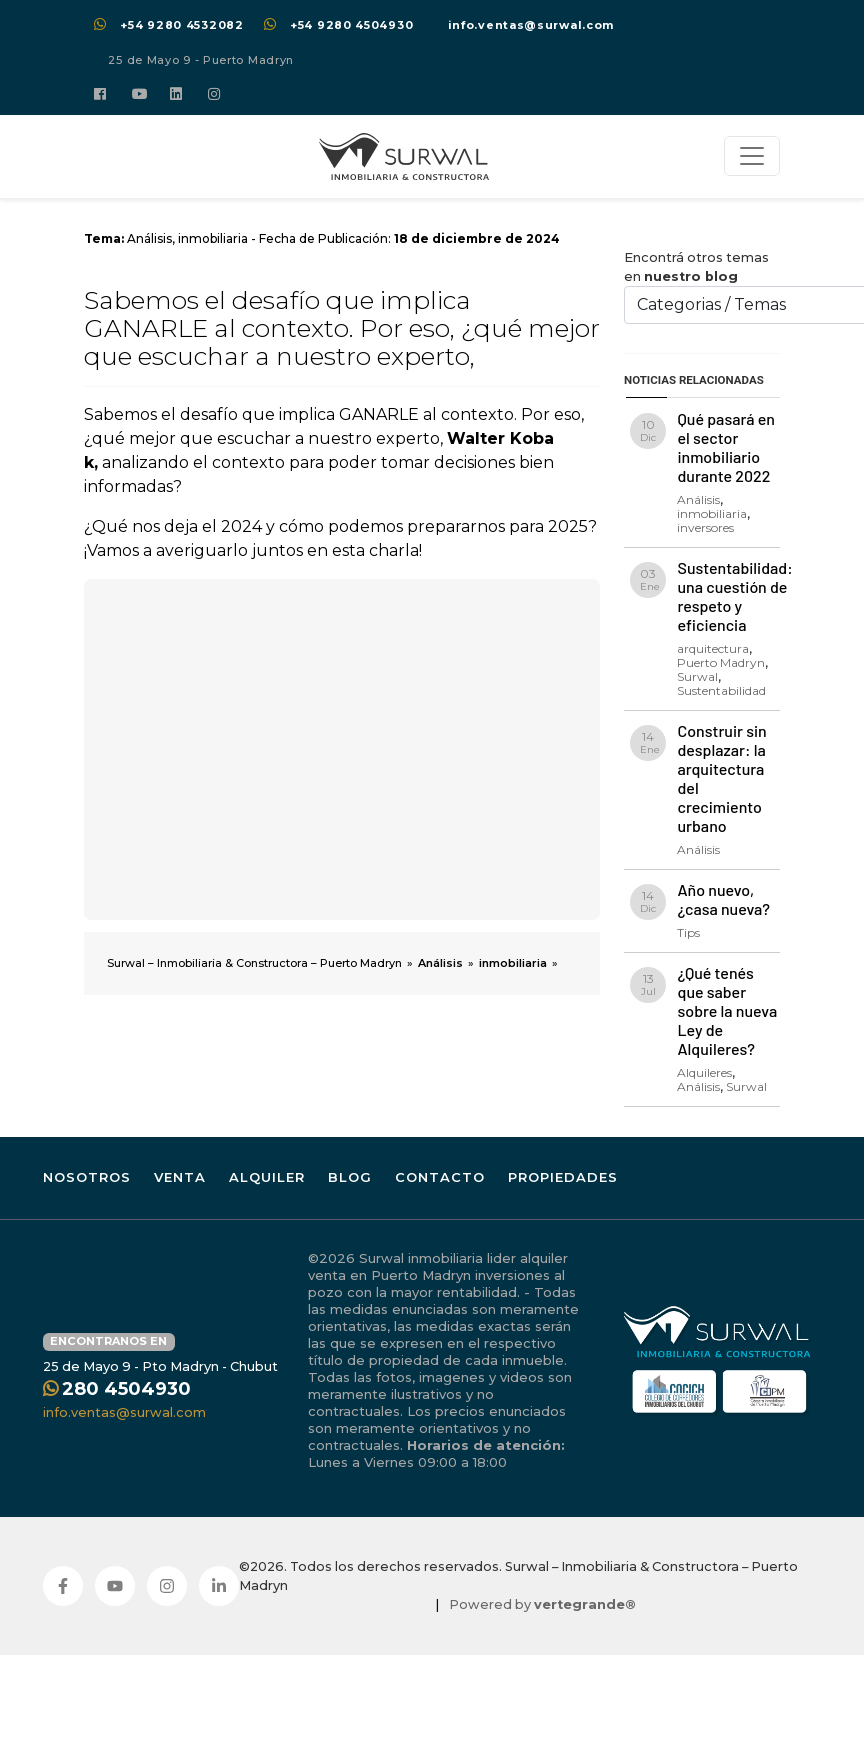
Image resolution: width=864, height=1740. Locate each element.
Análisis (149, 238)
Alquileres (704, 1072)
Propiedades (563, 1177)
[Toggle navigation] (752, 156)
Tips (688, 932)
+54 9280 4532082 (181, 25)
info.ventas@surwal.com (531, 25)
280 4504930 (126, 1389)
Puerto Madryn (721, 662)
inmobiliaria (213, 238)
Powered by (542, 1604)
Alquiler (267, 1177)
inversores (705, 527)
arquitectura (713, 648)
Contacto (440, 1177)
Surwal (697, 676)
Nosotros (87, 1177)
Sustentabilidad (721, 690)
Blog (350, 1177)
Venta (180, 1177)
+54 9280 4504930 (351, 25)
